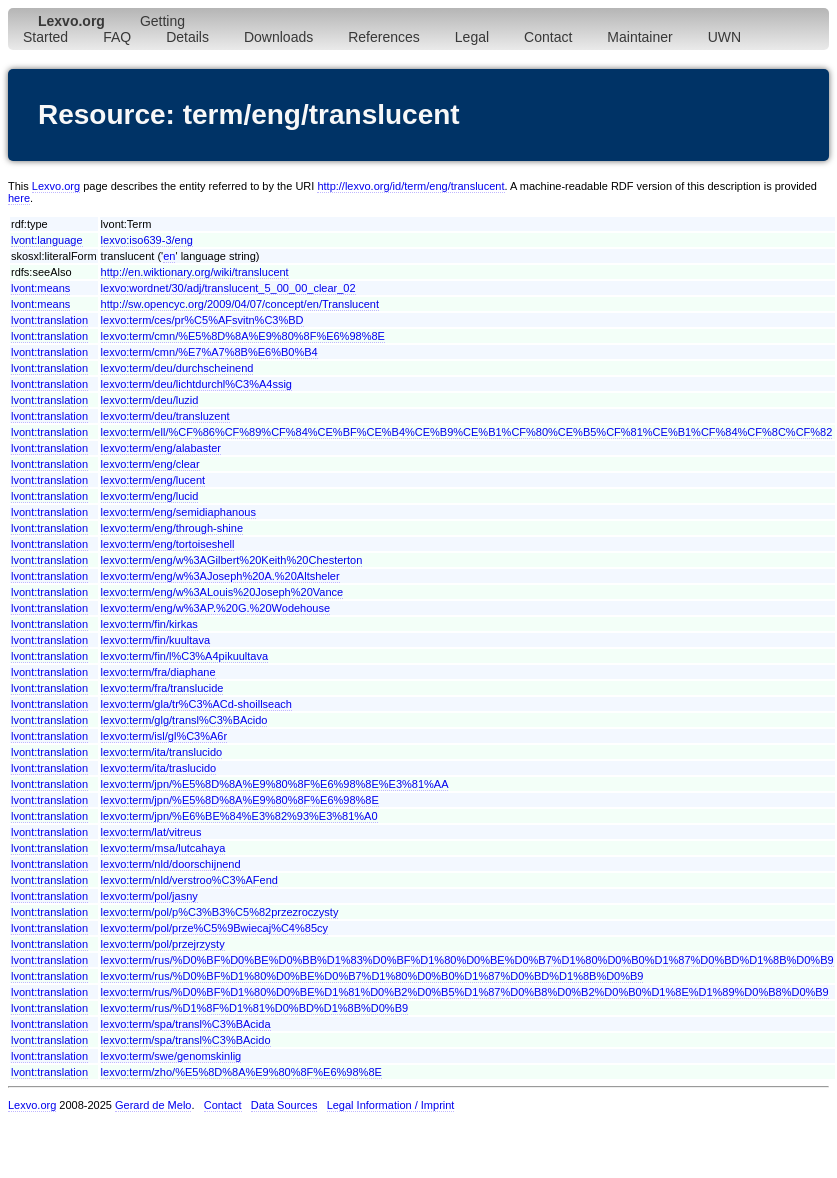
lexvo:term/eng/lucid (150, 496)
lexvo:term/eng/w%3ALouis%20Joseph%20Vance (222, 592)
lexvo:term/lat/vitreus (151, 832)
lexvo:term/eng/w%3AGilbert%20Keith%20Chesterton (232, 560)
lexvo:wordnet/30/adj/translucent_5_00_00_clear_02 (228, 288)
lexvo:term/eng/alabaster (161, 448)
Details (187, 37)
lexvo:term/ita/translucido (162, 752)
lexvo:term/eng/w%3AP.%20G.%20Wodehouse (216, 608)
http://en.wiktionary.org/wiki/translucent (195, 272)
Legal (472, 37)
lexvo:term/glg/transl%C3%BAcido (184, 720)
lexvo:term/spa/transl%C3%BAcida (186, 1024)
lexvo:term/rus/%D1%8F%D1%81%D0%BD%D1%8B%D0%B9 (255, 1008)
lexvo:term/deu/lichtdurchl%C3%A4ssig (196, 384)
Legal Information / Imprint (391, 1105)
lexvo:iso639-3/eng (147, 240)
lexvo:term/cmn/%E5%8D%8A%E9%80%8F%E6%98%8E (243, 336)
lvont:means (40, 288)
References (384, 37)
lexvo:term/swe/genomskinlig (171, 1056)
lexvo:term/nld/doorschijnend (171, 864)
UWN (724, 37)
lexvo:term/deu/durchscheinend (177, 368)
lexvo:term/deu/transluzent (165, 416)
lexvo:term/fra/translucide (162, 688)
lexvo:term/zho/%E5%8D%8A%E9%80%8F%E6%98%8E (241, 1072)
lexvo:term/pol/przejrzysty (163, 944)
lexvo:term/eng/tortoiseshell (168, 544)
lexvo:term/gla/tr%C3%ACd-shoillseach (196, 704)
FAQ (117, 37)
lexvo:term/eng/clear (150, 464)
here (19, 198)
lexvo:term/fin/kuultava (155, 640)
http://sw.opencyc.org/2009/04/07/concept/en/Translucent (240, 304)
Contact (548, 37)
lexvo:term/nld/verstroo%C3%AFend (189, 880)
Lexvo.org (56, 186)
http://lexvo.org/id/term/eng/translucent (410, 186)
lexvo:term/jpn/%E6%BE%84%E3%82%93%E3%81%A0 (239, 816)
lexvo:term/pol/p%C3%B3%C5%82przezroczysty (220, 912)
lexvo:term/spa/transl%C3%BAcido (186, 1040)
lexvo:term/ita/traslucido (159, 768)
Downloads (278, 37)
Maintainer (639, 37)
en (169, 256)
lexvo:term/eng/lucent (153, 480)
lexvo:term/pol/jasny (149, 896)
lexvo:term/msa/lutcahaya (163, 848)
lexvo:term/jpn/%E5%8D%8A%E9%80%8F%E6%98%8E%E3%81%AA (275, 784)
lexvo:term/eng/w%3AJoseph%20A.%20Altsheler (220, 576)
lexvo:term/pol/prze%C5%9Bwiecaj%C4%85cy (214, 928)
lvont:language (47, 240)
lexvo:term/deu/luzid (150, 400)
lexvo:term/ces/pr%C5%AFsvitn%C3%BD (202, 320)
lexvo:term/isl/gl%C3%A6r (164, 736)
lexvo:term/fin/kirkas (149, 624)
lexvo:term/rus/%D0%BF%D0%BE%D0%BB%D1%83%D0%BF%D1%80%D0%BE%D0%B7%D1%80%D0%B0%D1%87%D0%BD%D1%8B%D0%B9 (467, 960)
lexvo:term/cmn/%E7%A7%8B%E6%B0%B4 (209, 352)
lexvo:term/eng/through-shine (172, 528)
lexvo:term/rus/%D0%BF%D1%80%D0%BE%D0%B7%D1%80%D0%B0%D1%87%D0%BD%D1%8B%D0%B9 (372, 976)
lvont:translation (49, 320)
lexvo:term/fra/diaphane (158, 672)
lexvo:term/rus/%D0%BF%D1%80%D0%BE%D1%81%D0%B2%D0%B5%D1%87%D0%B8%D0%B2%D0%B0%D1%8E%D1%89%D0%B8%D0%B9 (465, 992)
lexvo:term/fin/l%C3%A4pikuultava (185, 656)
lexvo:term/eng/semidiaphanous (178, 512)
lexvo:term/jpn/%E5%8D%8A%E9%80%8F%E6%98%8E (240, 800)
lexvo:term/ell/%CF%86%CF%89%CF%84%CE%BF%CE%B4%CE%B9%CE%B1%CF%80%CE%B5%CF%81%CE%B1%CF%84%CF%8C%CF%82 (467, 432)
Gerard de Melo (153, 1105)
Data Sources (284, 1105)
